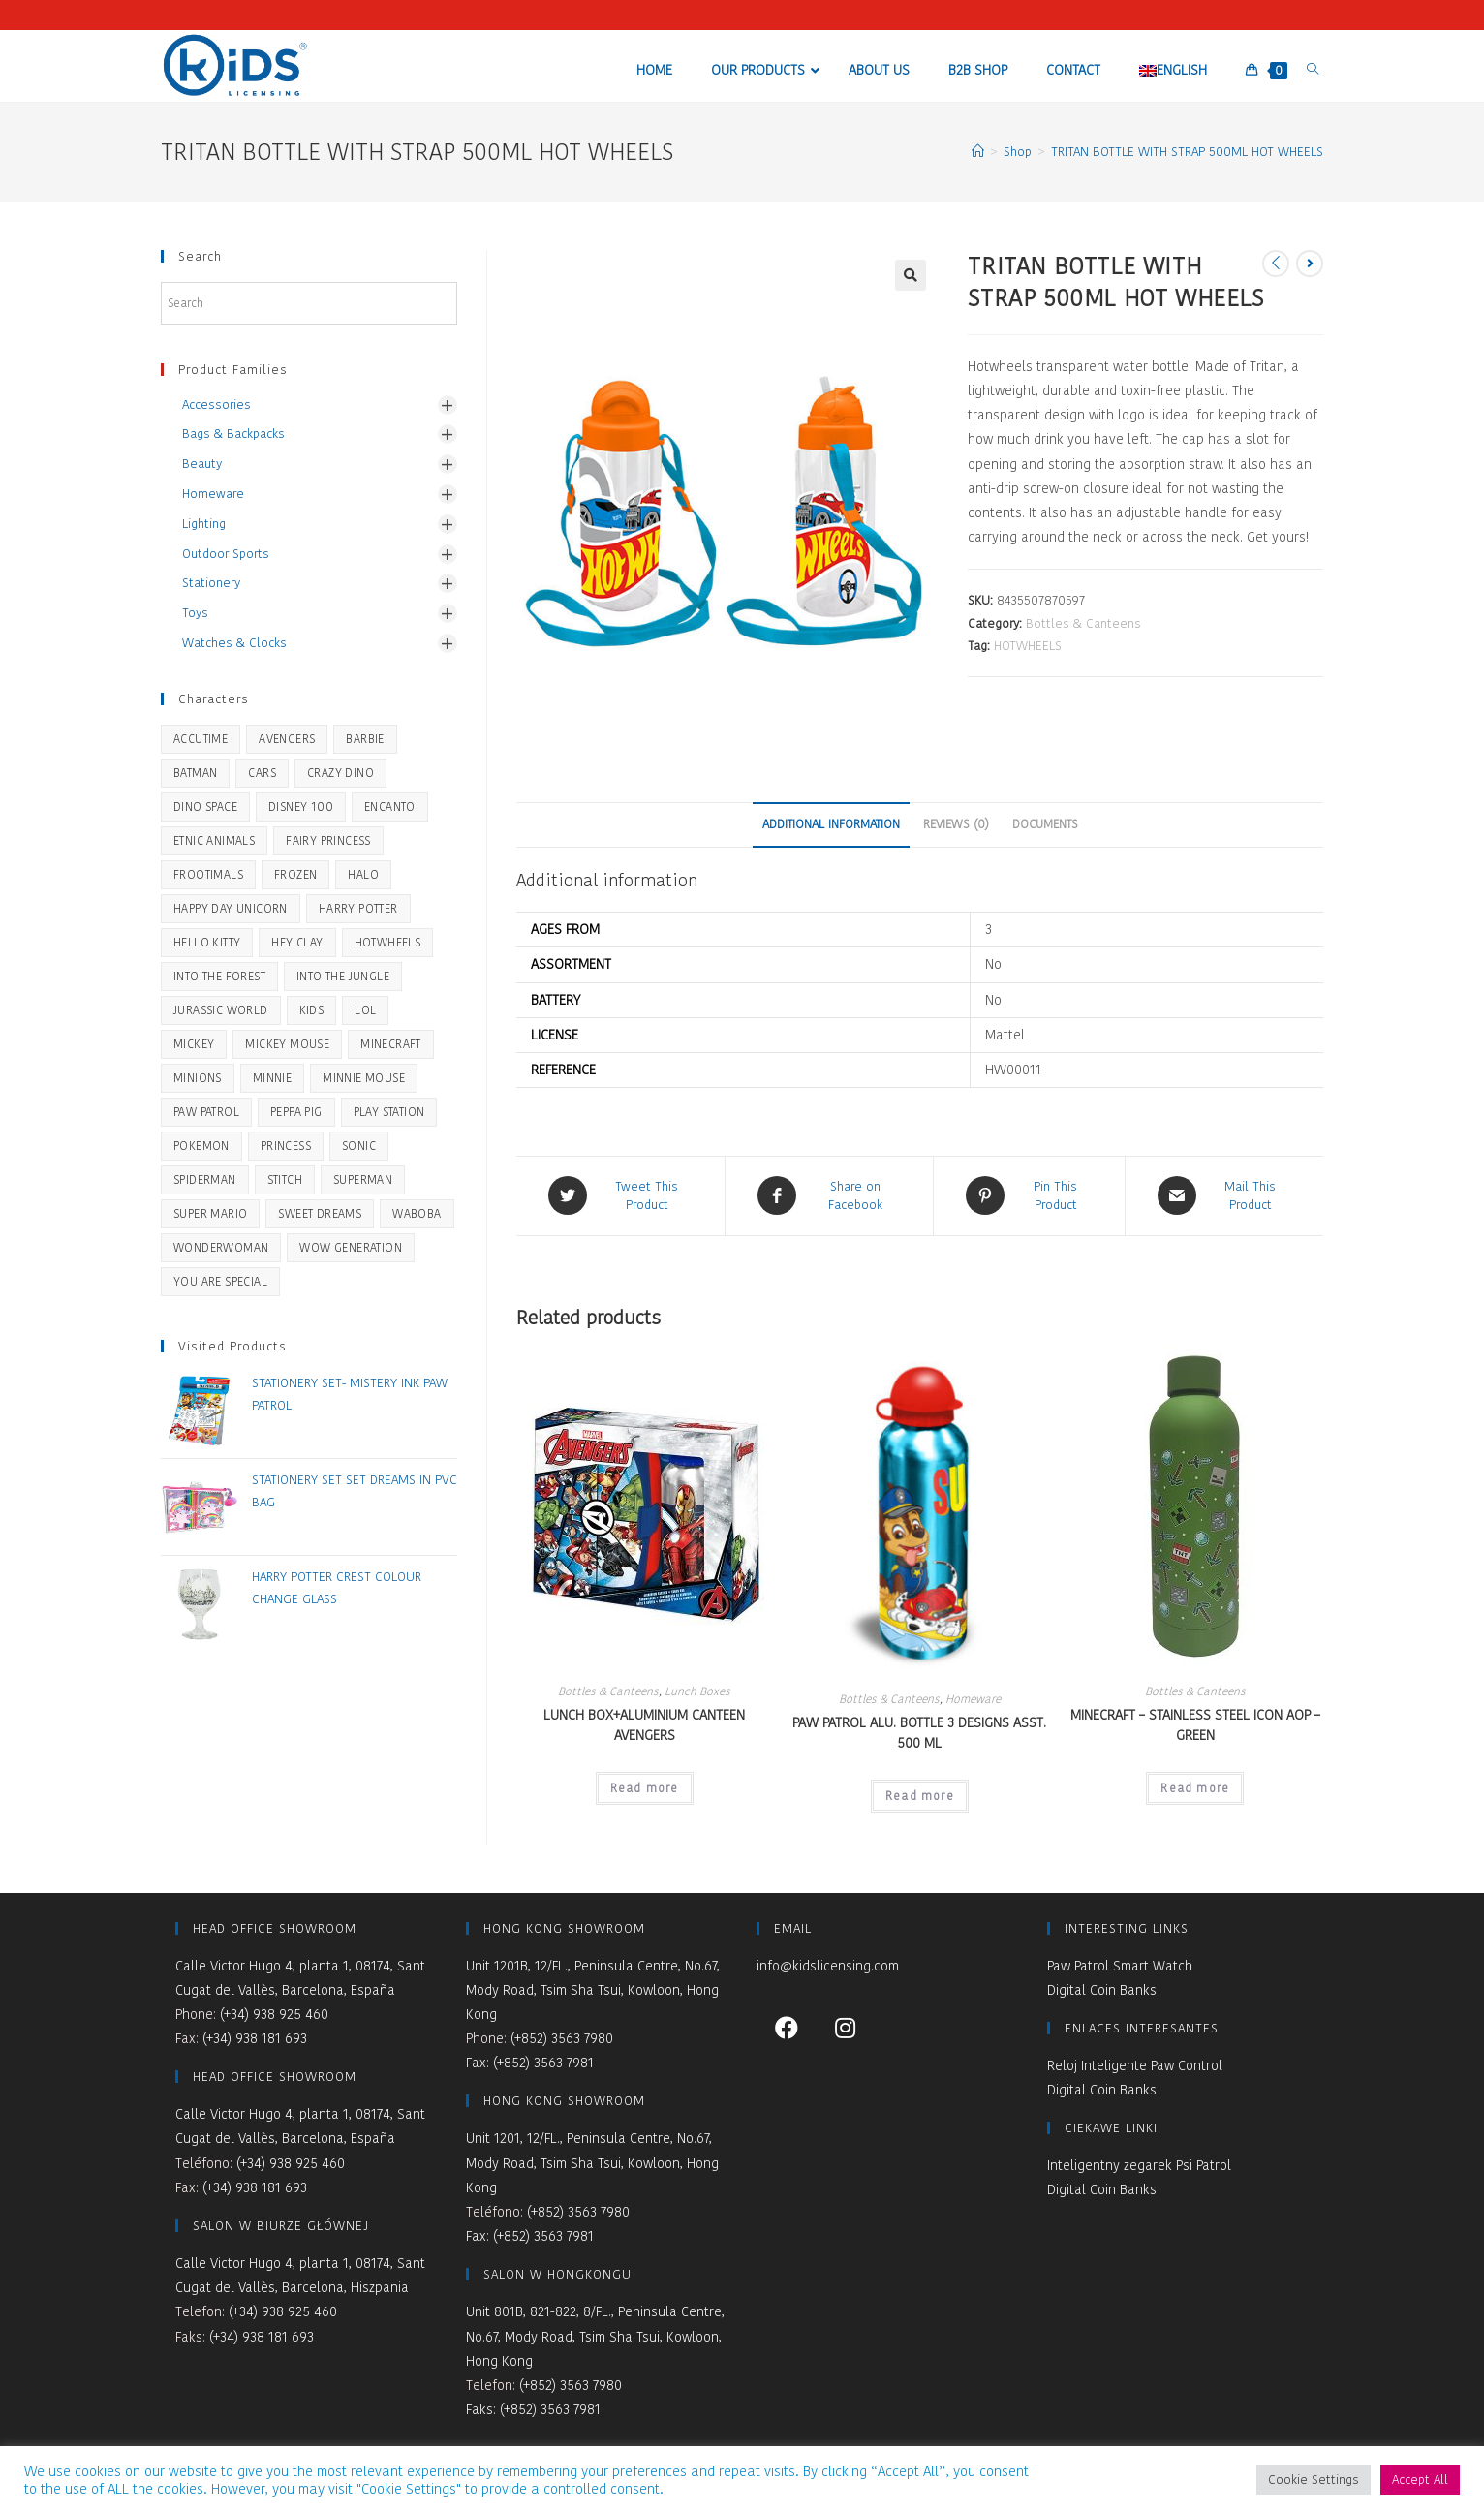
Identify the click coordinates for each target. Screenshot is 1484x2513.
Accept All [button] (1420, 2479)
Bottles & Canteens (1083, 623)
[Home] (978, 151)
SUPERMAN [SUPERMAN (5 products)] (362, 1179)
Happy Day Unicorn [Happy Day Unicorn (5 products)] (230, 908)
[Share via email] (1224, 1195)
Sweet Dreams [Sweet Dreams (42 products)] (319, 1213)
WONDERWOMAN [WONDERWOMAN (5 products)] (220, 1247)
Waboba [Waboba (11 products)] (416, 1213)
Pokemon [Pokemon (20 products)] (201, 1145)
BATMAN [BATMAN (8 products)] (195, 772)
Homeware (973, 1699)
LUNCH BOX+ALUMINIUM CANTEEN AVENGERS (644, 1724)
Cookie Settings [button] (1313, 2479)
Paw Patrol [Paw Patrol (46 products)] (206, 1111)
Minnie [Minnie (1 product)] (272, 1078)
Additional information (831, 824)
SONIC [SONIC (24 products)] (359, 1145)
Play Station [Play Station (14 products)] (389, 1111)
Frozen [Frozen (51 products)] (295, 874)
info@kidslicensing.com (828, 1964)
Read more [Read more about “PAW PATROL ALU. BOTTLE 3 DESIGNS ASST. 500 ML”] (919, 1795)
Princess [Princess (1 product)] (286, 1145)
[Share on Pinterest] (1029, 1195)
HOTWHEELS (1028, 645)
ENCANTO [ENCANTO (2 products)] (390, 806)
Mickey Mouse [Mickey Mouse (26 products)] (287, 1044)
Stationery (211, 583)
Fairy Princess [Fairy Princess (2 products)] (328, 840)
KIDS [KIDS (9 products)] (312, 1010)
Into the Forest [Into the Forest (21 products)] (219, 976)
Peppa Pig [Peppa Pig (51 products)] (296, 1111)
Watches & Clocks (234, 643)
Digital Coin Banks (1102, 1989)
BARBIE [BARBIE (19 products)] (365, 738)
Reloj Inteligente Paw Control (1134, 2065)
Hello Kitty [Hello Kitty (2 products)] (206, 942)
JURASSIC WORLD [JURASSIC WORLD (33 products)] (220, 1010)
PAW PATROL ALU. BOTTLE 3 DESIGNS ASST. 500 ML (919, 1733)
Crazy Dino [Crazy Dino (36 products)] (340, 772)
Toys (195, 613)
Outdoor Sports (225, 553)
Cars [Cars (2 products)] (262, 772)
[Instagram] (845, 2026)
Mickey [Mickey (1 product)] (193, 1044)
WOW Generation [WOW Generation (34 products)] (350, 1247)
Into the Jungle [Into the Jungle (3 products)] (342, 976)
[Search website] (1312, 69)
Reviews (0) (956, 824)
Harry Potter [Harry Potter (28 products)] (358, 908)
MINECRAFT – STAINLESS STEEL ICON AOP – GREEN (1195, 1724)
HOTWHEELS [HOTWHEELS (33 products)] (388, 942)
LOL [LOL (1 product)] (365, 1010)
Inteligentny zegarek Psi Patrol (1139, 2165)
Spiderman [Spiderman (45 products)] (204, 1179)
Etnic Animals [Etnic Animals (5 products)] (214, 840)
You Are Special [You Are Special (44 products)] (220, 1281)
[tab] (831, 825)
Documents (1045, 824)
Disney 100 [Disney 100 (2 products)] (300, 806)
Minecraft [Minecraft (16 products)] (390, 1044)
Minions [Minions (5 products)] (197, 1078)
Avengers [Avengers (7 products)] (287, 738)
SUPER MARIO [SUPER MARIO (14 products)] (210, 1213)
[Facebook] (786, 2026)
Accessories (216, 404)
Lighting (204, 523)
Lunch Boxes (697, 1690)
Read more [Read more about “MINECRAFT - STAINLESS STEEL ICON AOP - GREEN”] (1194, 1787)
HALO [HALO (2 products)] (363, 874)
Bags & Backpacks (233, 433)
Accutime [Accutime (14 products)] (200, 738)
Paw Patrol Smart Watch (1119, 1964)
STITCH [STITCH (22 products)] (284, 1179)
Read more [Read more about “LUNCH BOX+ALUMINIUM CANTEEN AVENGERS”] (644, 1787)
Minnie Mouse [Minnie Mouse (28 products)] (364, 1078)
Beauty (202, 463)
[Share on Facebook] (829, 1195)
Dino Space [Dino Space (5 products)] (205, 806)
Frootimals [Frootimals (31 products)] (208, 874)
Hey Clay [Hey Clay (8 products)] (297, 942)
